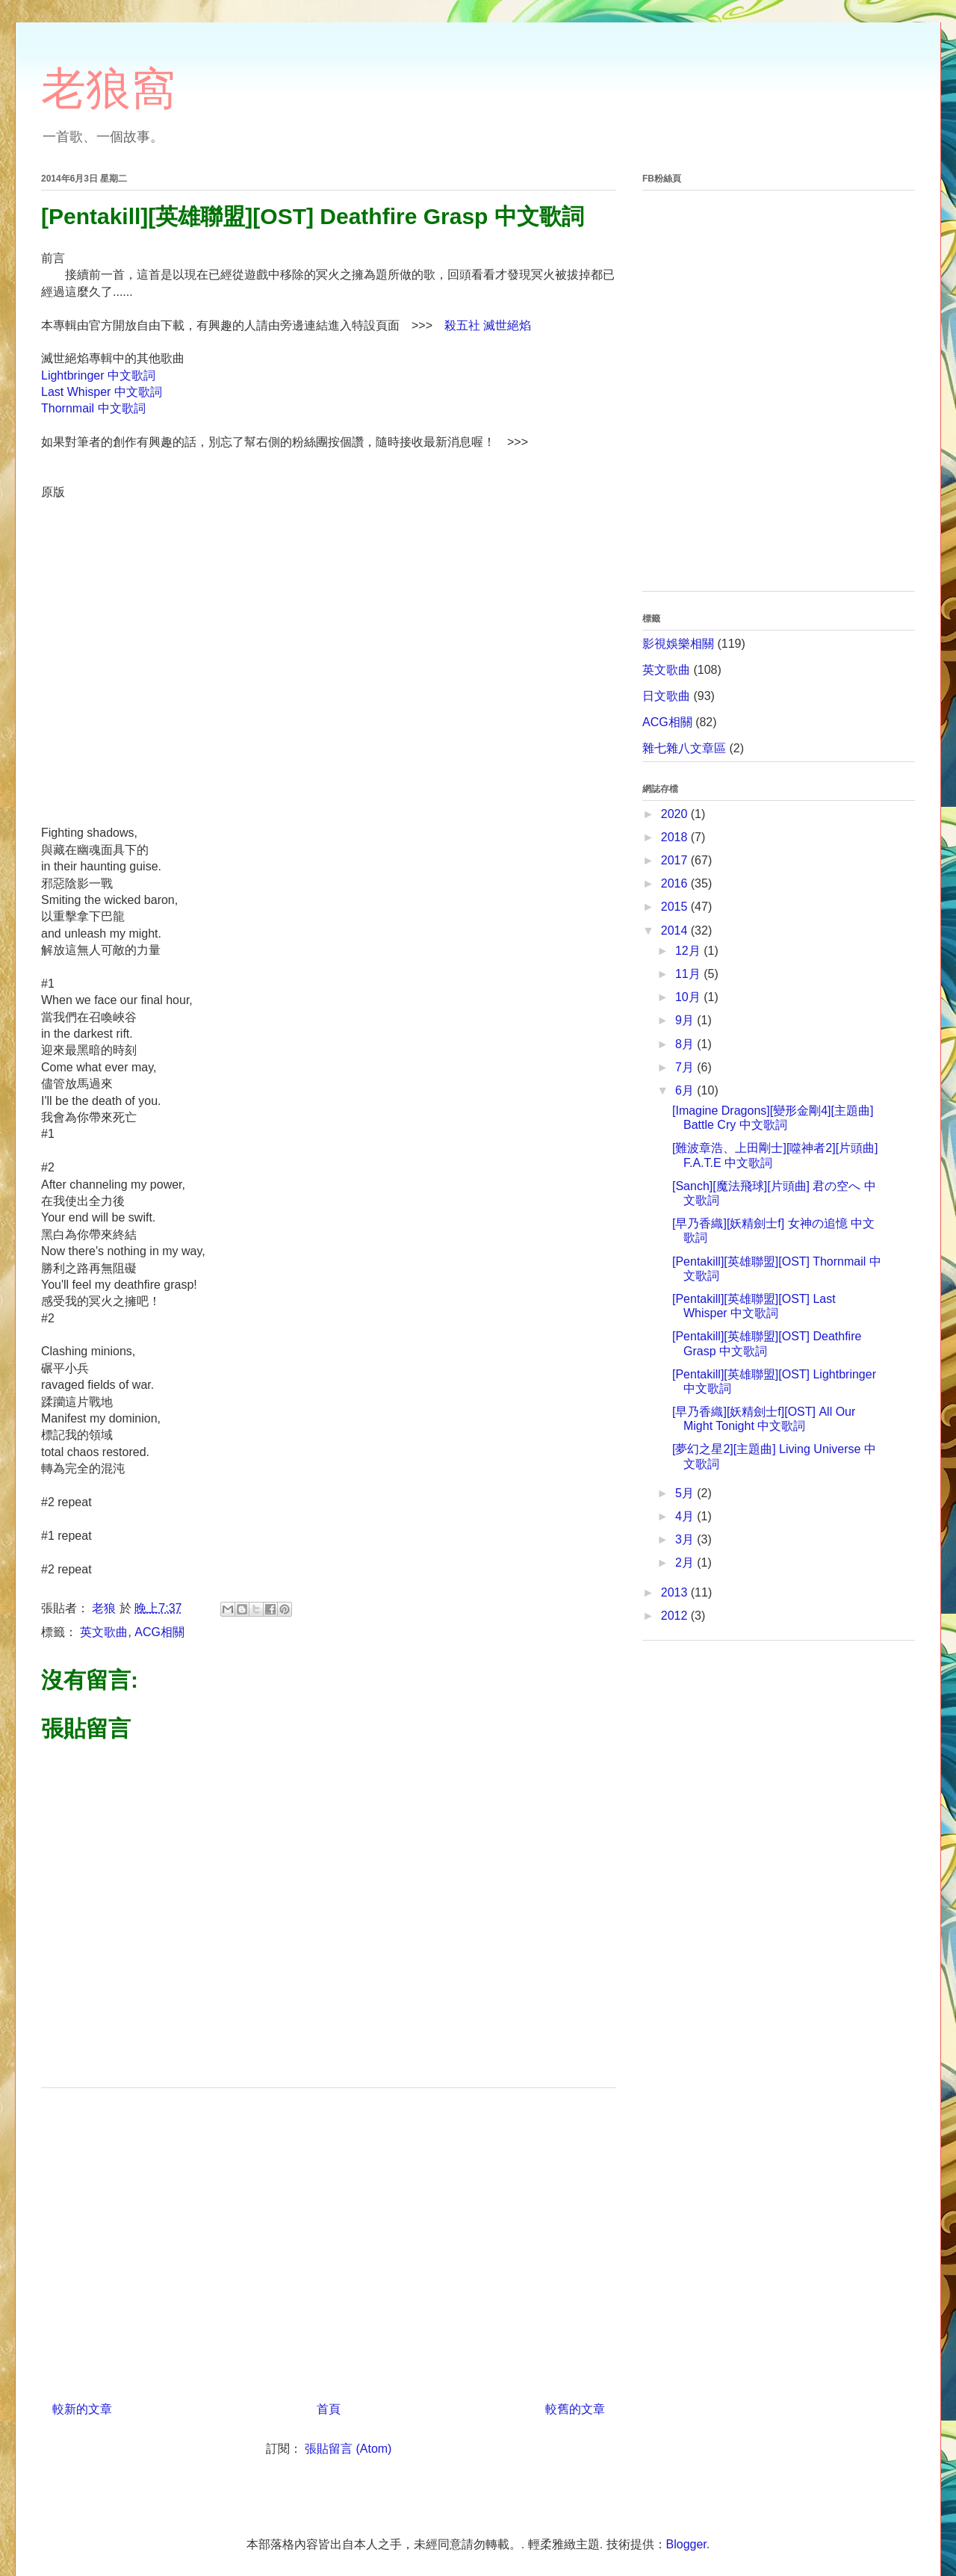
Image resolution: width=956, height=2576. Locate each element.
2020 (676, 814)
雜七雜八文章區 (684, 748)
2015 (676, 906)
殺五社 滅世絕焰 (487, 325)
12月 (689, 950)
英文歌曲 (104, 1632)
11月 (689, 973)
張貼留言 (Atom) (348, 2448)
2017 (676, 860)
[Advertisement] (328, 2239)
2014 (676, 930)
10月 (689, 997)
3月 (686, 1539)
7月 (686, 1067)
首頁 (329, 2409)
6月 (686, 1090)
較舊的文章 (575, 2409)
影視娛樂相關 (678, 643)
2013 (676, 1592)
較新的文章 (82, 2409)
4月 (686, 1516)
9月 (686, 1020)
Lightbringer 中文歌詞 (98, 375)
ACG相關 (159, 1632)
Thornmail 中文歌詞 (93, 408)
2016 (676, 883)
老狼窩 (108, 89)
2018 (676, 837)
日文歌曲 (666, 696)
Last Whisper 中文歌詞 (101, 392)
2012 (676, 1615)
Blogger (686, 2544)
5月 (686, 1493)
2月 (686, 1562)
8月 (686, 1044)
